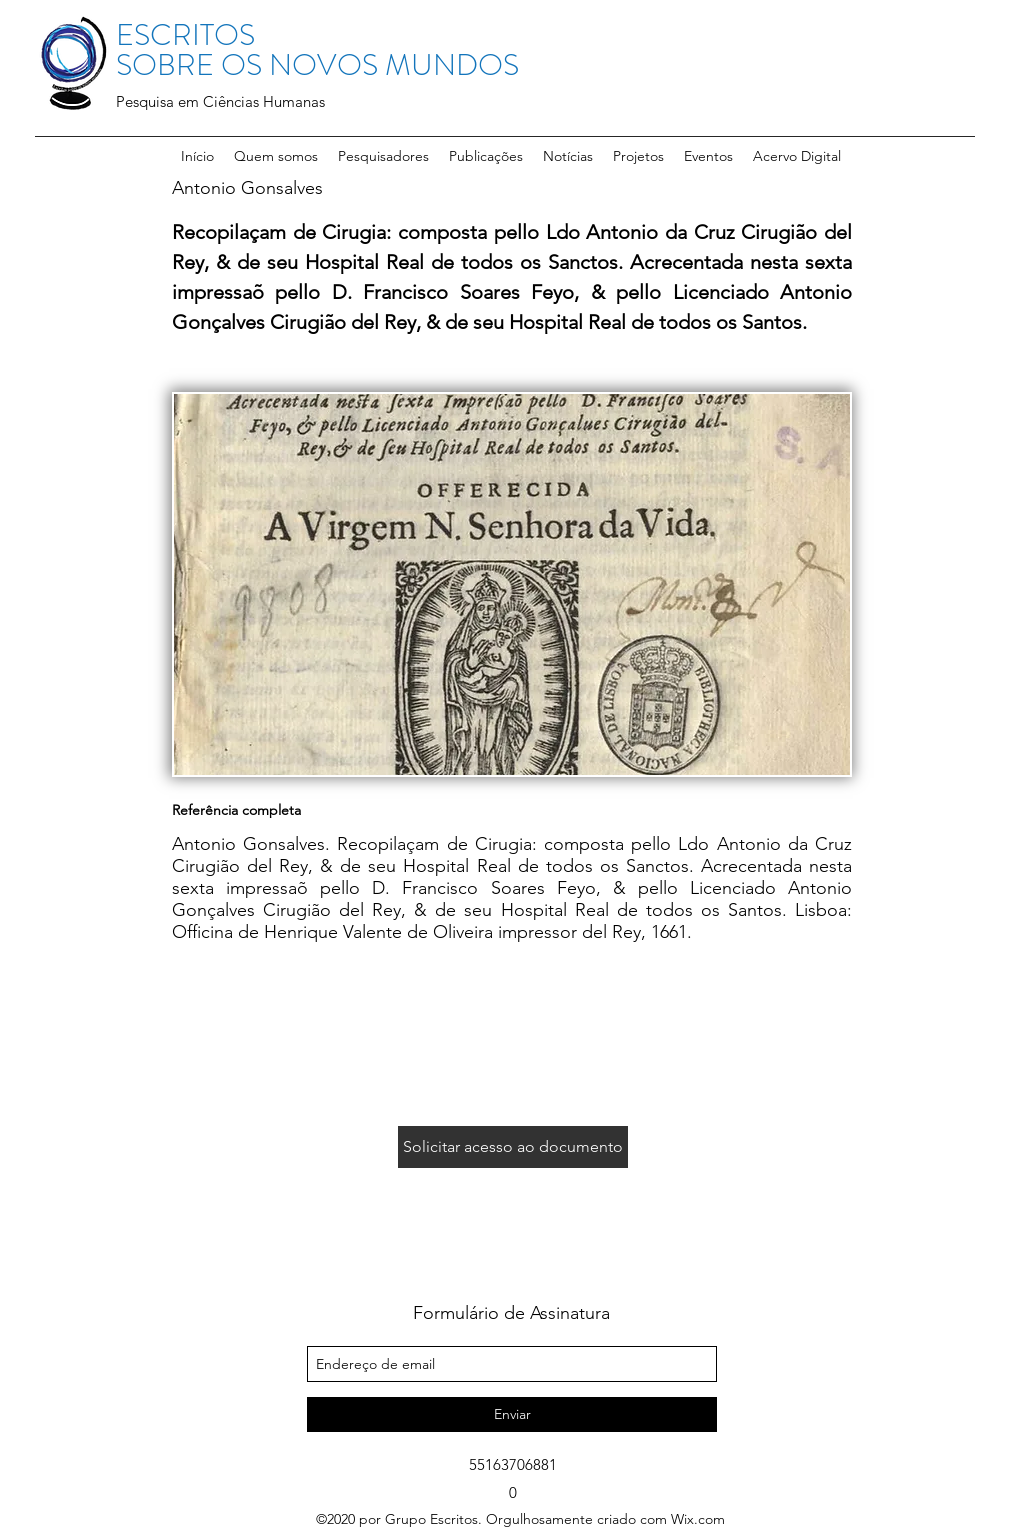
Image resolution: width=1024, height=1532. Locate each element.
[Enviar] (512, 1414)
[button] (383, 156)
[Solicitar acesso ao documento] (513, 1147)
